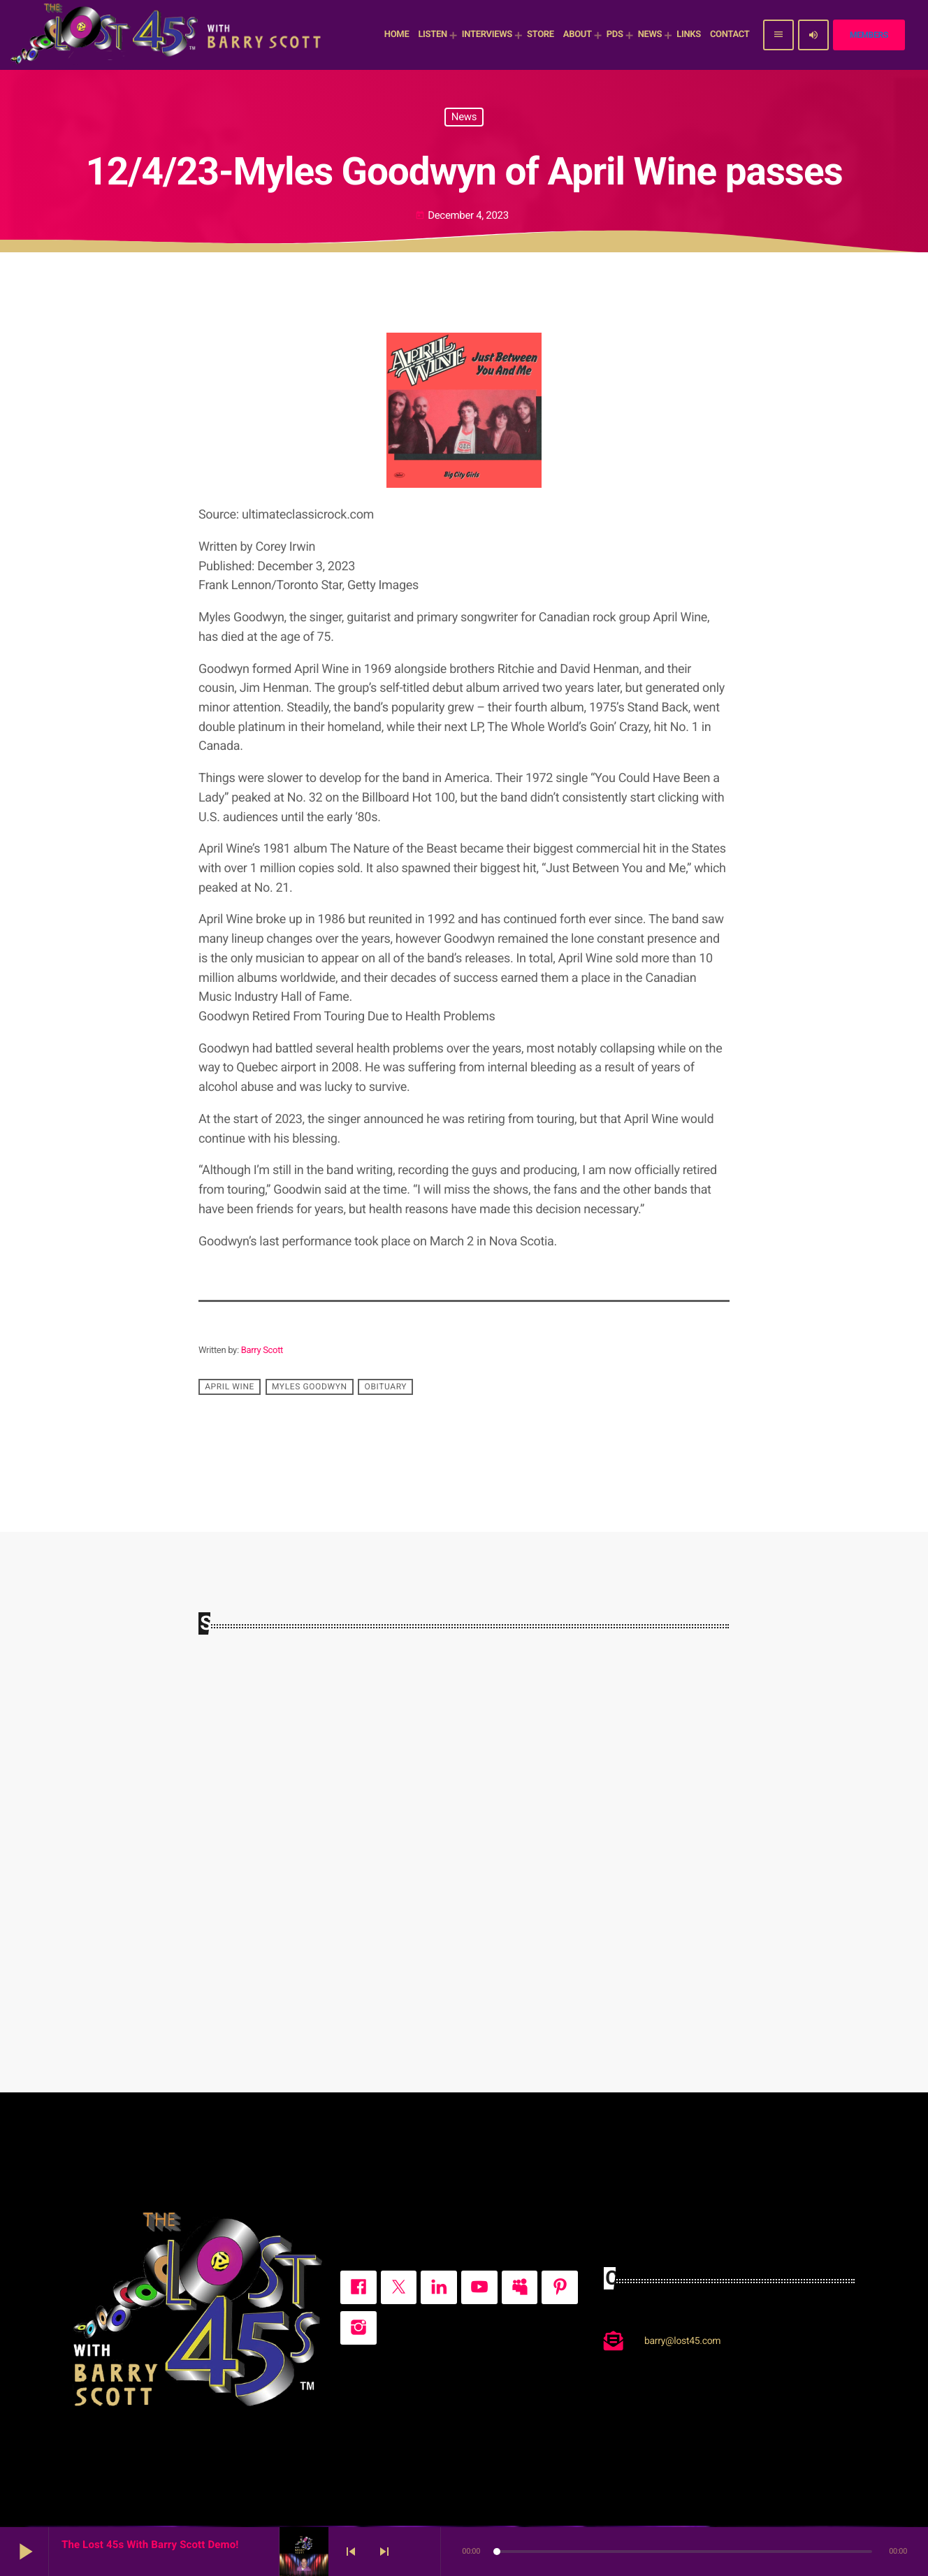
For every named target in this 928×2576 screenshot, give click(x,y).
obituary (386, 1386)
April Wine (229, 1386)
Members (869, 35)
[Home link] (167, 35)
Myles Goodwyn (309, 1386)
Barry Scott (262, 1350)
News (464, 116)
